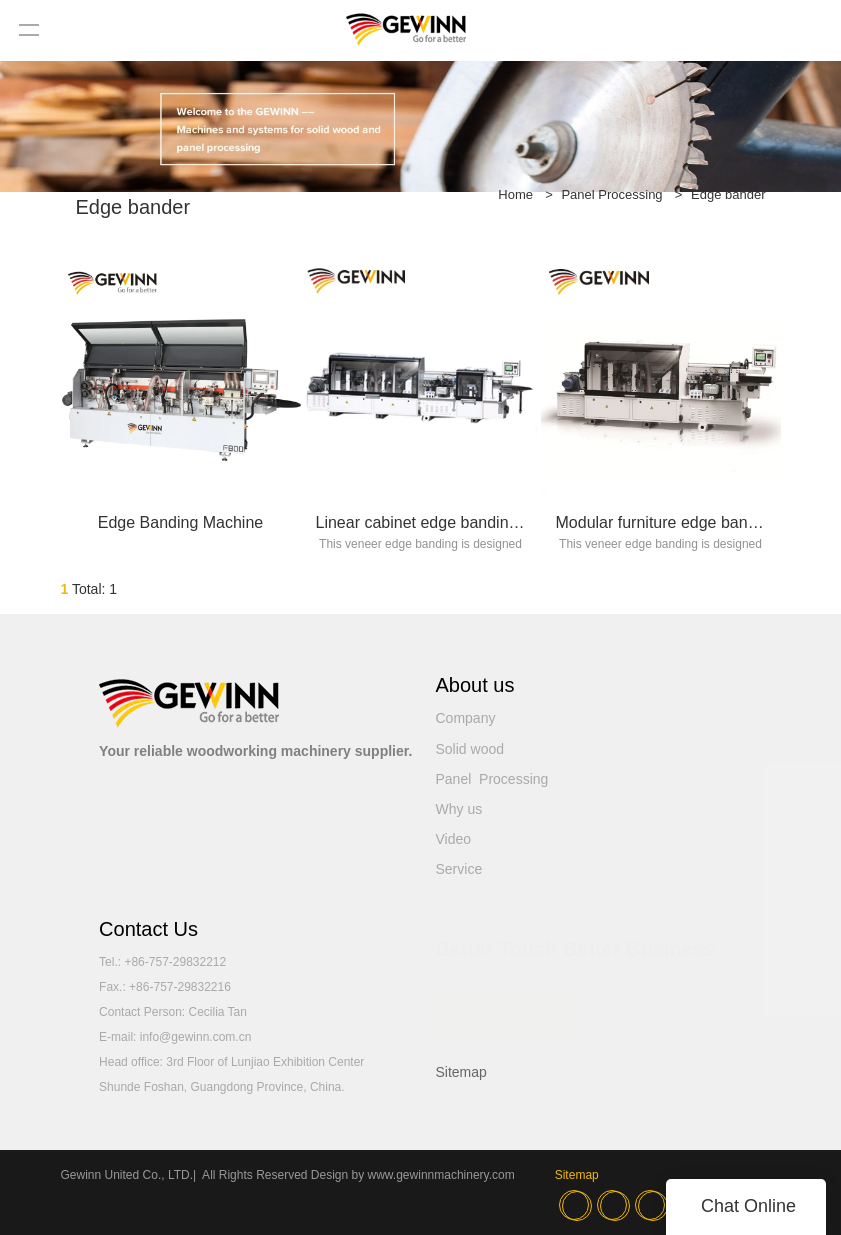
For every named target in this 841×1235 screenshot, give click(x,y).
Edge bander (728, 194)
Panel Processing (611, 194)
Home (515, 194)
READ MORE (508, 1004)
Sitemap (461, 1072)
